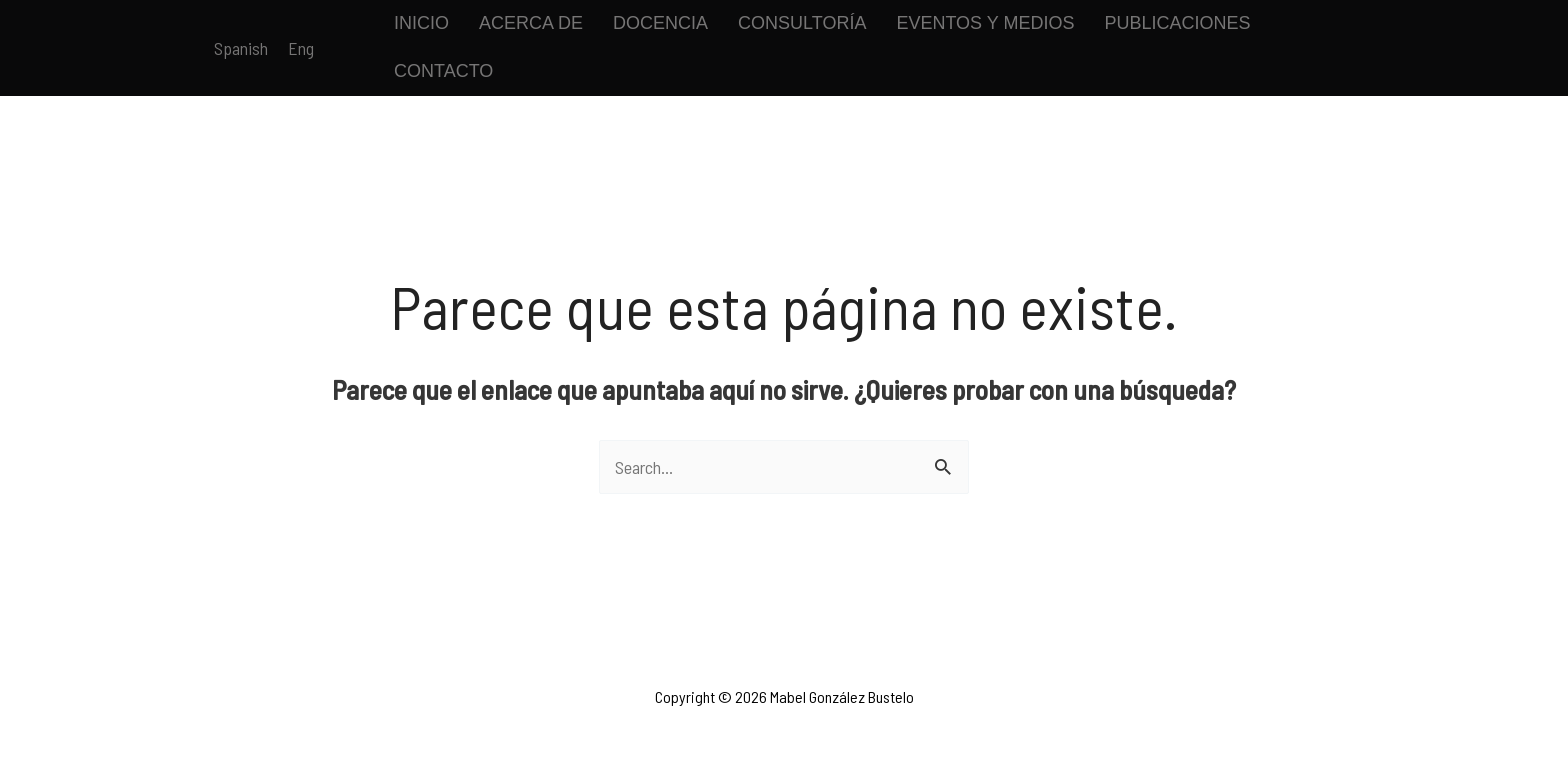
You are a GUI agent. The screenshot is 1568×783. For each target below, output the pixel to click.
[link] (241, 48)
